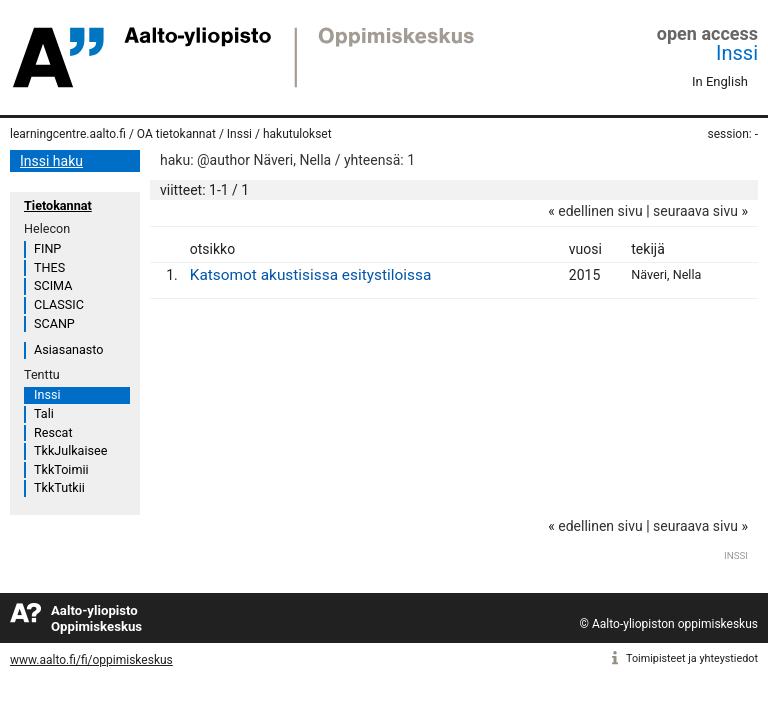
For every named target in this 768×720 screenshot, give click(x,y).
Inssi (737, 53)
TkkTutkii (59, 487)
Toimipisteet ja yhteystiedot (692, 658)
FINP (47, 248)
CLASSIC (59, 304)
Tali (44, 413)
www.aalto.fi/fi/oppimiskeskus (91, 660)
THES (49, 267)
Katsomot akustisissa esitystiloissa (310, 275)
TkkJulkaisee (70, 450)
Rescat (53, 432)
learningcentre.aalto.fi (68, 134)
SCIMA (53, 285)
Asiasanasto (68, 349)
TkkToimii (61, 469)
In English (720, 81)
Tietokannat (58, 205)
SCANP (54, 323)
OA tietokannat (176, 134)
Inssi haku (51, 161)
